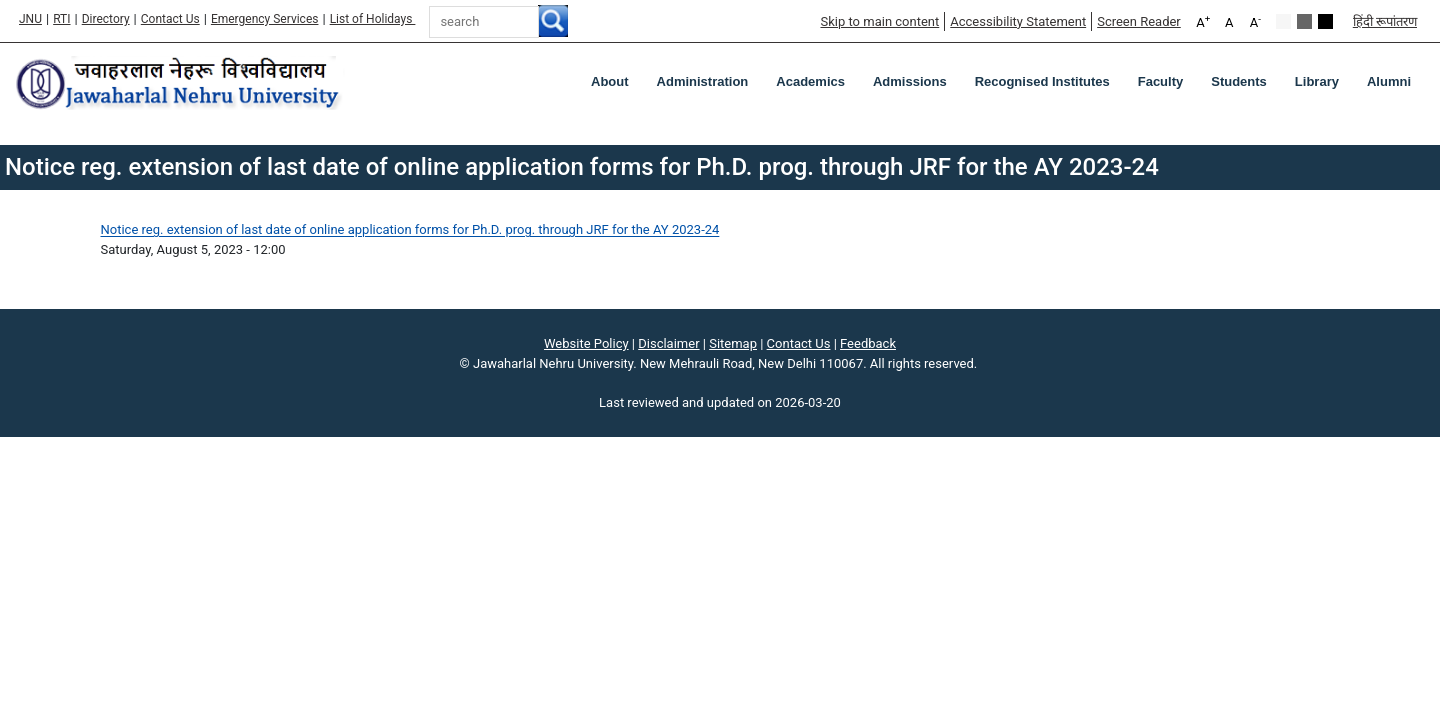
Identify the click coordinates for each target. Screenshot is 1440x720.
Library (1317, 81)
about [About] (610, 81)
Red (1325, 21)
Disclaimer (668, 343)
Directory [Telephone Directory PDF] (106, 19)
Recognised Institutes (1042, 81)
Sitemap (733, 343)
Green (1304, 21)
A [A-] (1255, 21)
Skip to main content (879, 21)
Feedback (868, 343)
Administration (703, 81)
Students (1239, 81)
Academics (810, 81)
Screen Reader (1139, 21)
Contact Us (170, 19)
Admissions (910, 81)
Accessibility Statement (1018, 21)
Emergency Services (265, 19)
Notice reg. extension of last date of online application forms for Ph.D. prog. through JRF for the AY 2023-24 (410, 229)
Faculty (1161, 81)
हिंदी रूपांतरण (1385, 21)
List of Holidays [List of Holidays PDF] (373, 19)
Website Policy (586, 343)
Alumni (1389, 81)
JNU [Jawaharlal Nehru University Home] (30, 19)
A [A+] (1203, 21)
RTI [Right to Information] (61, 19)
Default (1283, 21)
